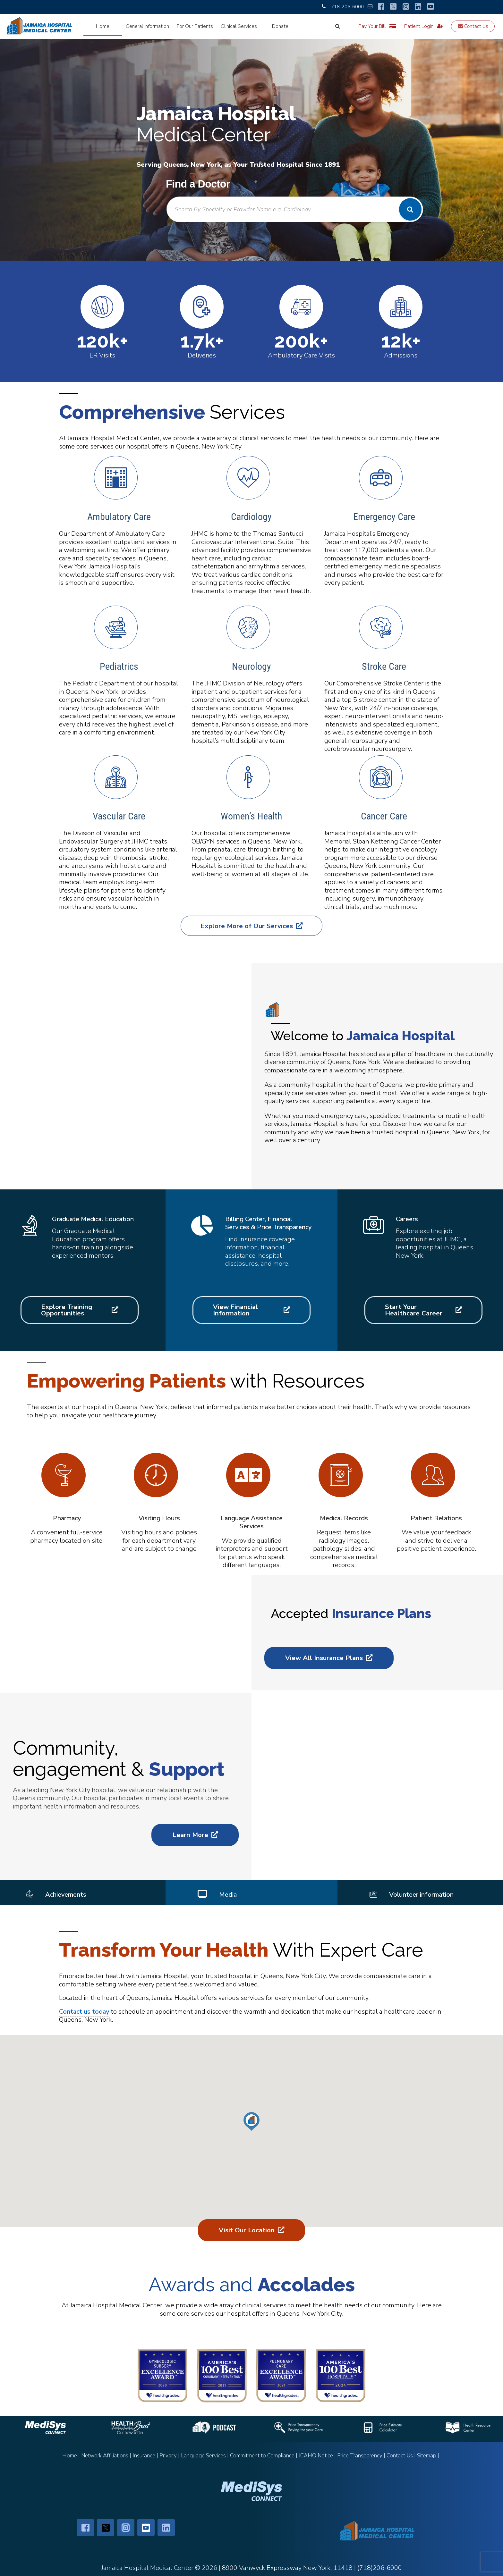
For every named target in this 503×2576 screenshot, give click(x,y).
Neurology (251, 666)
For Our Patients (195, 26)
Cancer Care (384, 816)
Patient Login (423, 26)
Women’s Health (251, 816)
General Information (147, 26)
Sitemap (426, 2455)
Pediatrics (119, 666)
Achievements (65, 1894)
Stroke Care (384, 666)
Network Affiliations (104, 2455)
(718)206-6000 (379, 2567)
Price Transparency (359, 2455)
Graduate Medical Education (93, 1219)
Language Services (203, 2455)
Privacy (168, 2455)
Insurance (143, 2455)
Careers (407, 1219)
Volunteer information (421, 1894)
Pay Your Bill (377, 26)
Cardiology (251, 516)
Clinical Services (239, 26)
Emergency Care (384, 516)
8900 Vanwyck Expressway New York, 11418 (287, 2567)
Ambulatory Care (119, 516)
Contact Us (473, 26)
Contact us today (84, 2011)
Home (102, 26)
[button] (251, 2121)
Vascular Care (119, 816)
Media (228, 1894)
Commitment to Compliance (262, 2455)
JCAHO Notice (316, 2455)
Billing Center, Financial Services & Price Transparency (268, 1223)
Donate (280, 26)
